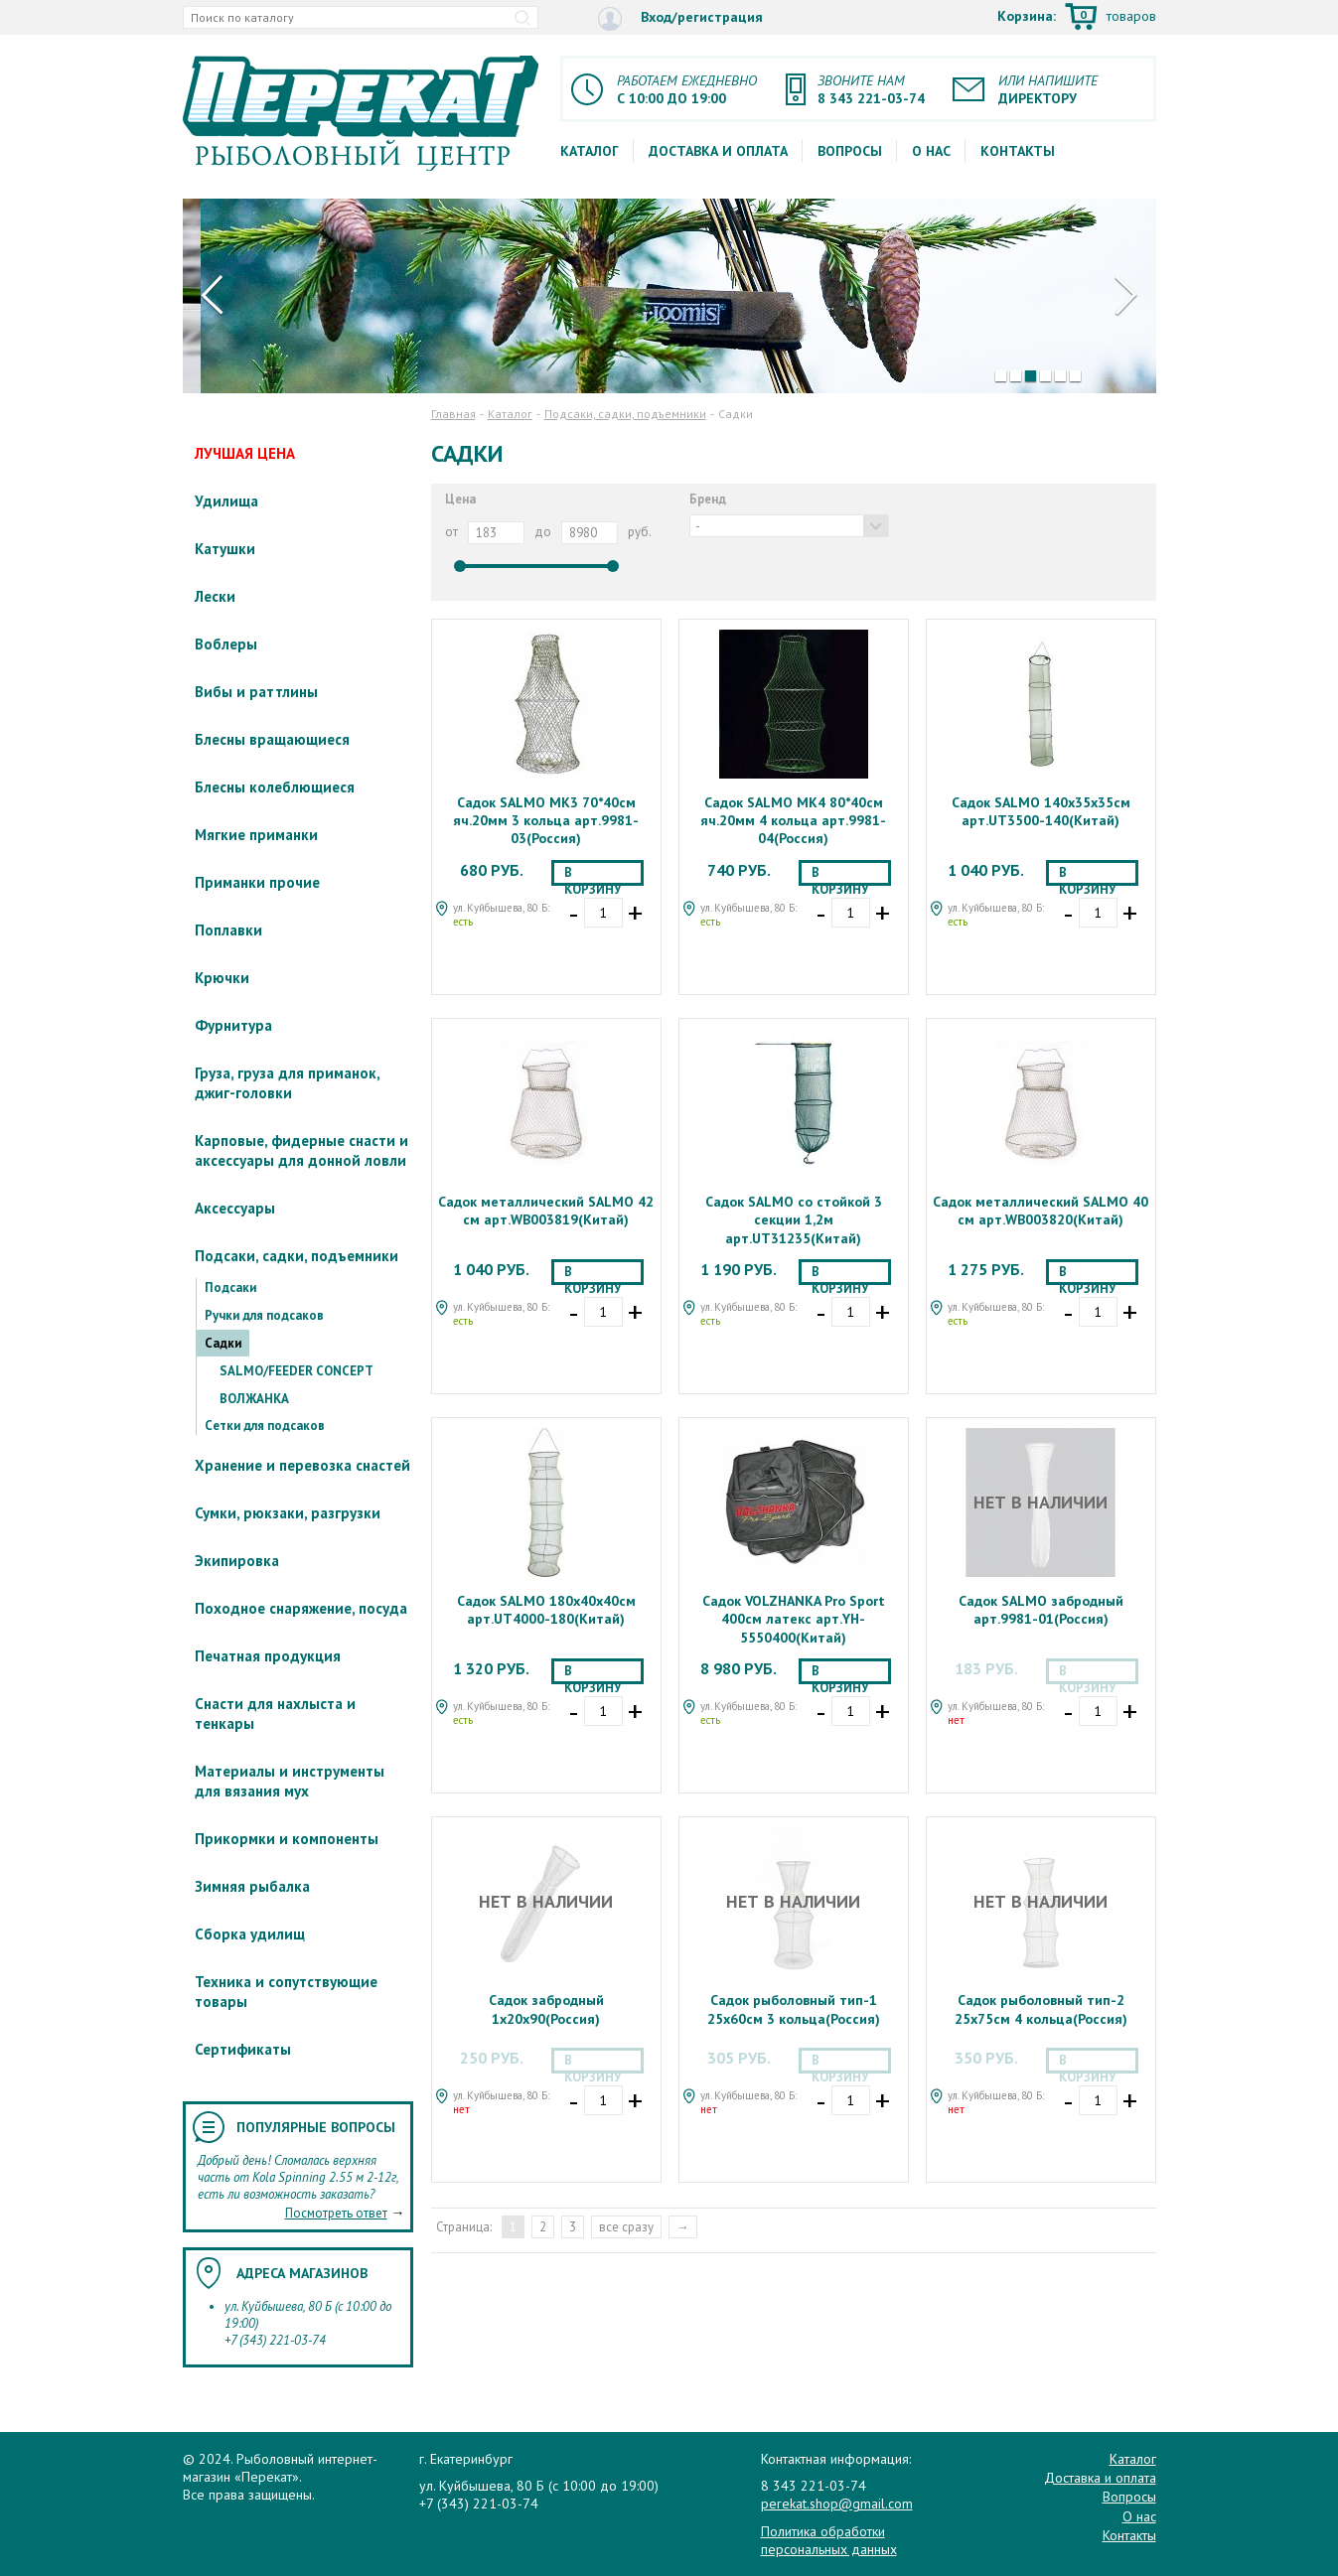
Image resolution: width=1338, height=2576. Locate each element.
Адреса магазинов (302, 2273)
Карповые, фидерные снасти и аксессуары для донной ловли (301, 1150)
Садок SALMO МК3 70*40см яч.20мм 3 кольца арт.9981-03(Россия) (546, 820)
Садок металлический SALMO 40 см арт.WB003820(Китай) (1040, 1210)
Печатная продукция (268, 1655)
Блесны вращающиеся (272, 739)
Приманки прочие (257, 882)
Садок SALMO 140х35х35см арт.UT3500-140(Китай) (1041, 811)
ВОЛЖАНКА (254, 1398)
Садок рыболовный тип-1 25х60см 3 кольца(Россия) (793, 2009)
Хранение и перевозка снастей (302, 1465)
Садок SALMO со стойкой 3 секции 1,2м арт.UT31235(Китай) (793, 1219)
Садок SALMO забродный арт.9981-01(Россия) (1041, 1610)
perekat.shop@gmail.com (837, 2503)
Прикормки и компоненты (286, 1838)
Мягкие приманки (256, 834)
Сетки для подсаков (265, 1425)
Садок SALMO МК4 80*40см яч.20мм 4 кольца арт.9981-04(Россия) (793, 820)
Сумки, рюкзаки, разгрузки (287, 1512)
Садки (223, 1343)
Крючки (222, 977)
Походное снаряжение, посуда (301, 1608)
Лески (215, 596)
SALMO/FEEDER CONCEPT (296, 1370)
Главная (453, 413)
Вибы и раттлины (256, 691)
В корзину (592, 875)
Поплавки (228, 930)
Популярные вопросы (315, 2127)
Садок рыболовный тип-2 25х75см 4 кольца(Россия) (1041, 2009)
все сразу (626, 2226)
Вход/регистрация (680, 18)
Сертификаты (243, 2049)
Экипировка (237, 1560)
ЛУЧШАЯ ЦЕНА (245, 453)
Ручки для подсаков (264, 1315)
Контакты (1017, 151)
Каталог (589, 151)
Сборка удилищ (250, 1934)
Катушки (225, 548)
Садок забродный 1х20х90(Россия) (546, 2009)
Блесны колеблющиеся (275, 787)
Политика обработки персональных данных (829, 2540)
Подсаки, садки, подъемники (296, 1255)
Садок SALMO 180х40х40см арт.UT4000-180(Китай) (546, 1610)
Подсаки (230, 1287)
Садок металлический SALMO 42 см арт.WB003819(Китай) (546, 1210)
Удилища (226, 501)
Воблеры (226, 644)
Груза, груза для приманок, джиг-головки (287, 1083)
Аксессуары (235, 1208)
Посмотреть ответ (336, 2213)
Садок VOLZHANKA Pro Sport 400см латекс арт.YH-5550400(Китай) (793, 1619)
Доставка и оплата (718, 151)
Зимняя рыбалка (252, 1886)
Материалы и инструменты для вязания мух (289, 1781)
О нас (931, 151)
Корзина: (1076, 18)
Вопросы (850, 151)
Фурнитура (233, 1025)
